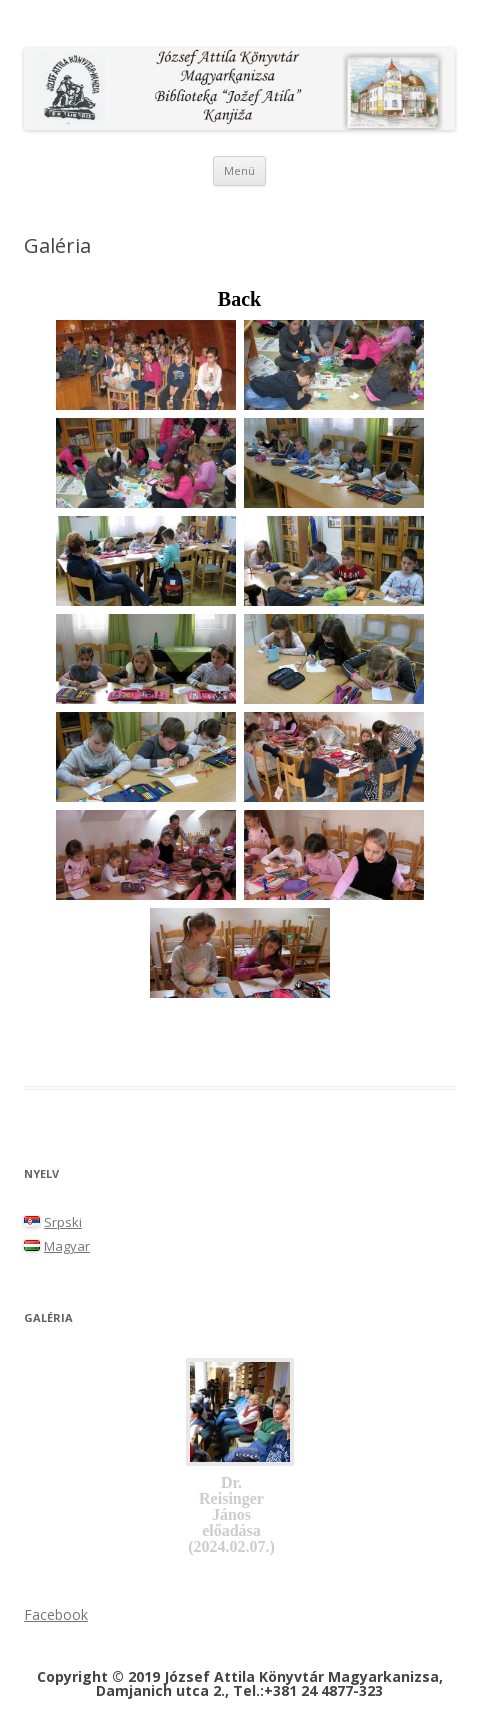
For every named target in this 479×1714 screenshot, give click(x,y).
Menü (239, 170)
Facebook (56, 1614)
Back (239, 299)
